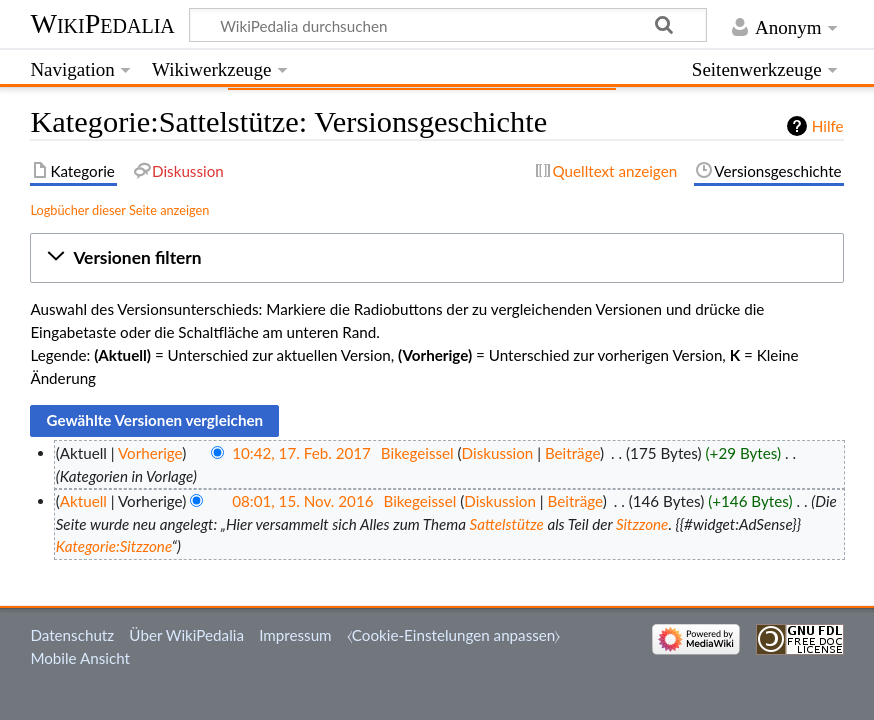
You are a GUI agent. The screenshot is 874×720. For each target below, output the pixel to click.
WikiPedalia (102, 23)
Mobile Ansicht (80, 658)
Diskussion (498, 453)
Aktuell (83, 501)
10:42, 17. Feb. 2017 (301, 453)
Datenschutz (72, 635)
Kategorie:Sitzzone (114, 546)
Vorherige (150, 453)
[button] (436, 258)
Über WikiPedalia (186, 635)
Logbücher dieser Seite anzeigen (119, 210)
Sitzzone (642, 524)
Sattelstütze (507, 524)
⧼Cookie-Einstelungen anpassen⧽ (454, 635)
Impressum (295, 635)
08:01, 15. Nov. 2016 (302, 501)
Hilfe (828, 126)
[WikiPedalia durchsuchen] (448, 25)
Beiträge (572, 453)
